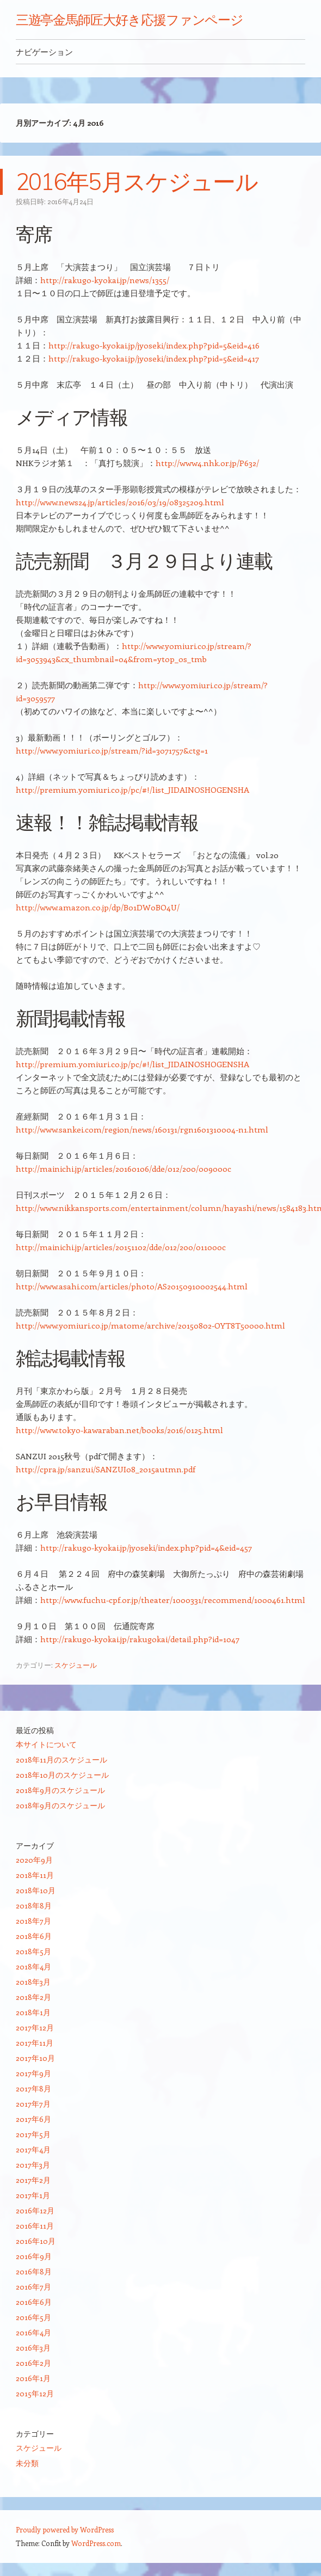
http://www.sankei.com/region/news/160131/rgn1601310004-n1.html (142, 1129)
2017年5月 (33, 2134)
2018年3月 (33, 1982)
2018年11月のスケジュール (61, 1759)
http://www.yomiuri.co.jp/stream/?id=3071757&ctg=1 (112, 750)
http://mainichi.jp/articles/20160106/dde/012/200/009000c (123, 1168)
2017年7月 (33, 2103)
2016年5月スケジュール (136, 181)
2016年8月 (34, 2271)
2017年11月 (34, 2042)
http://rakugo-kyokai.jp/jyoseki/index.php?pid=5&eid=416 (154, 345)
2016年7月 (33, 2286)
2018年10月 (35, 1890)
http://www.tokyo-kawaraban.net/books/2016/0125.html (119, 1429)
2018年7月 (33, 1921)
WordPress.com (96, 2543)
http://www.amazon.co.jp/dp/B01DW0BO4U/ (98, 907)
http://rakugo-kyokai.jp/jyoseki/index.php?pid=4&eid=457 (146, 1547)
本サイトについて (46, 1744)
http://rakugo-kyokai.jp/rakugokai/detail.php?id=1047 (139, 1638)
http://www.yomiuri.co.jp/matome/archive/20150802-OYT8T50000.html (150, 1325)
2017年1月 (33, 2195)
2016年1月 (33, 2378)
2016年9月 (34, 2256)
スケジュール (75, 1664)
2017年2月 (33, 2180)
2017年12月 (35, 2027)
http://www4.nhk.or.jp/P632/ (207, 462)
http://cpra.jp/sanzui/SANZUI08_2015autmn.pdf (105, 1469)
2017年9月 (33, 2073)
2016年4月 (33, 2332)
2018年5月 (33, 1951)
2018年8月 (34, 1905)
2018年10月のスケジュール (62, 1775)
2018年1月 (33, 2012)
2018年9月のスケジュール (60, 1790)
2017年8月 (33, 2088)
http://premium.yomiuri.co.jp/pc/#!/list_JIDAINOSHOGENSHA (132, 789)
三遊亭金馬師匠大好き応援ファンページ (130, 19)
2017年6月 (33, 2119)
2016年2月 (33, 2363)
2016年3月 (33, 2347)
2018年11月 (35, 1875)
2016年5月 (33, 2317)
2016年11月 (35, 2225)
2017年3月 (33, 2164)
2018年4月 (33, 1966)
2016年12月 (35, 2210)
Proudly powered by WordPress (65, 2529)
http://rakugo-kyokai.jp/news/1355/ (104, 279)
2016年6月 (34, 2302)
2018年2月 (33, 1997)
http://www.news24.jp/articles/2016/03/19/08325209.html (120, 502)
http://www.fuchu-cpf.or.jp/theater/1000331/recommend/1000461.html (172, 1599)
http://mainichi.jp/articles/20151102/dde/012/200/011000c (121, 1246)
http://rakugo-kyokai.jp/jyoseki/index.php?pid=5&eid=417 (153, 358)
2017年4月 (33, 2149)
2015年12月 (35, 2393)
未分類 (27, 2463)
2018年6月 (34, 1936)
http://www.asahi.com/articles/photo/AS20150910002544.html (132, 1286)
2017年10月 (35, 2058)
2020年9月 (34, 1860)
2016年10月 (35, 2241)
